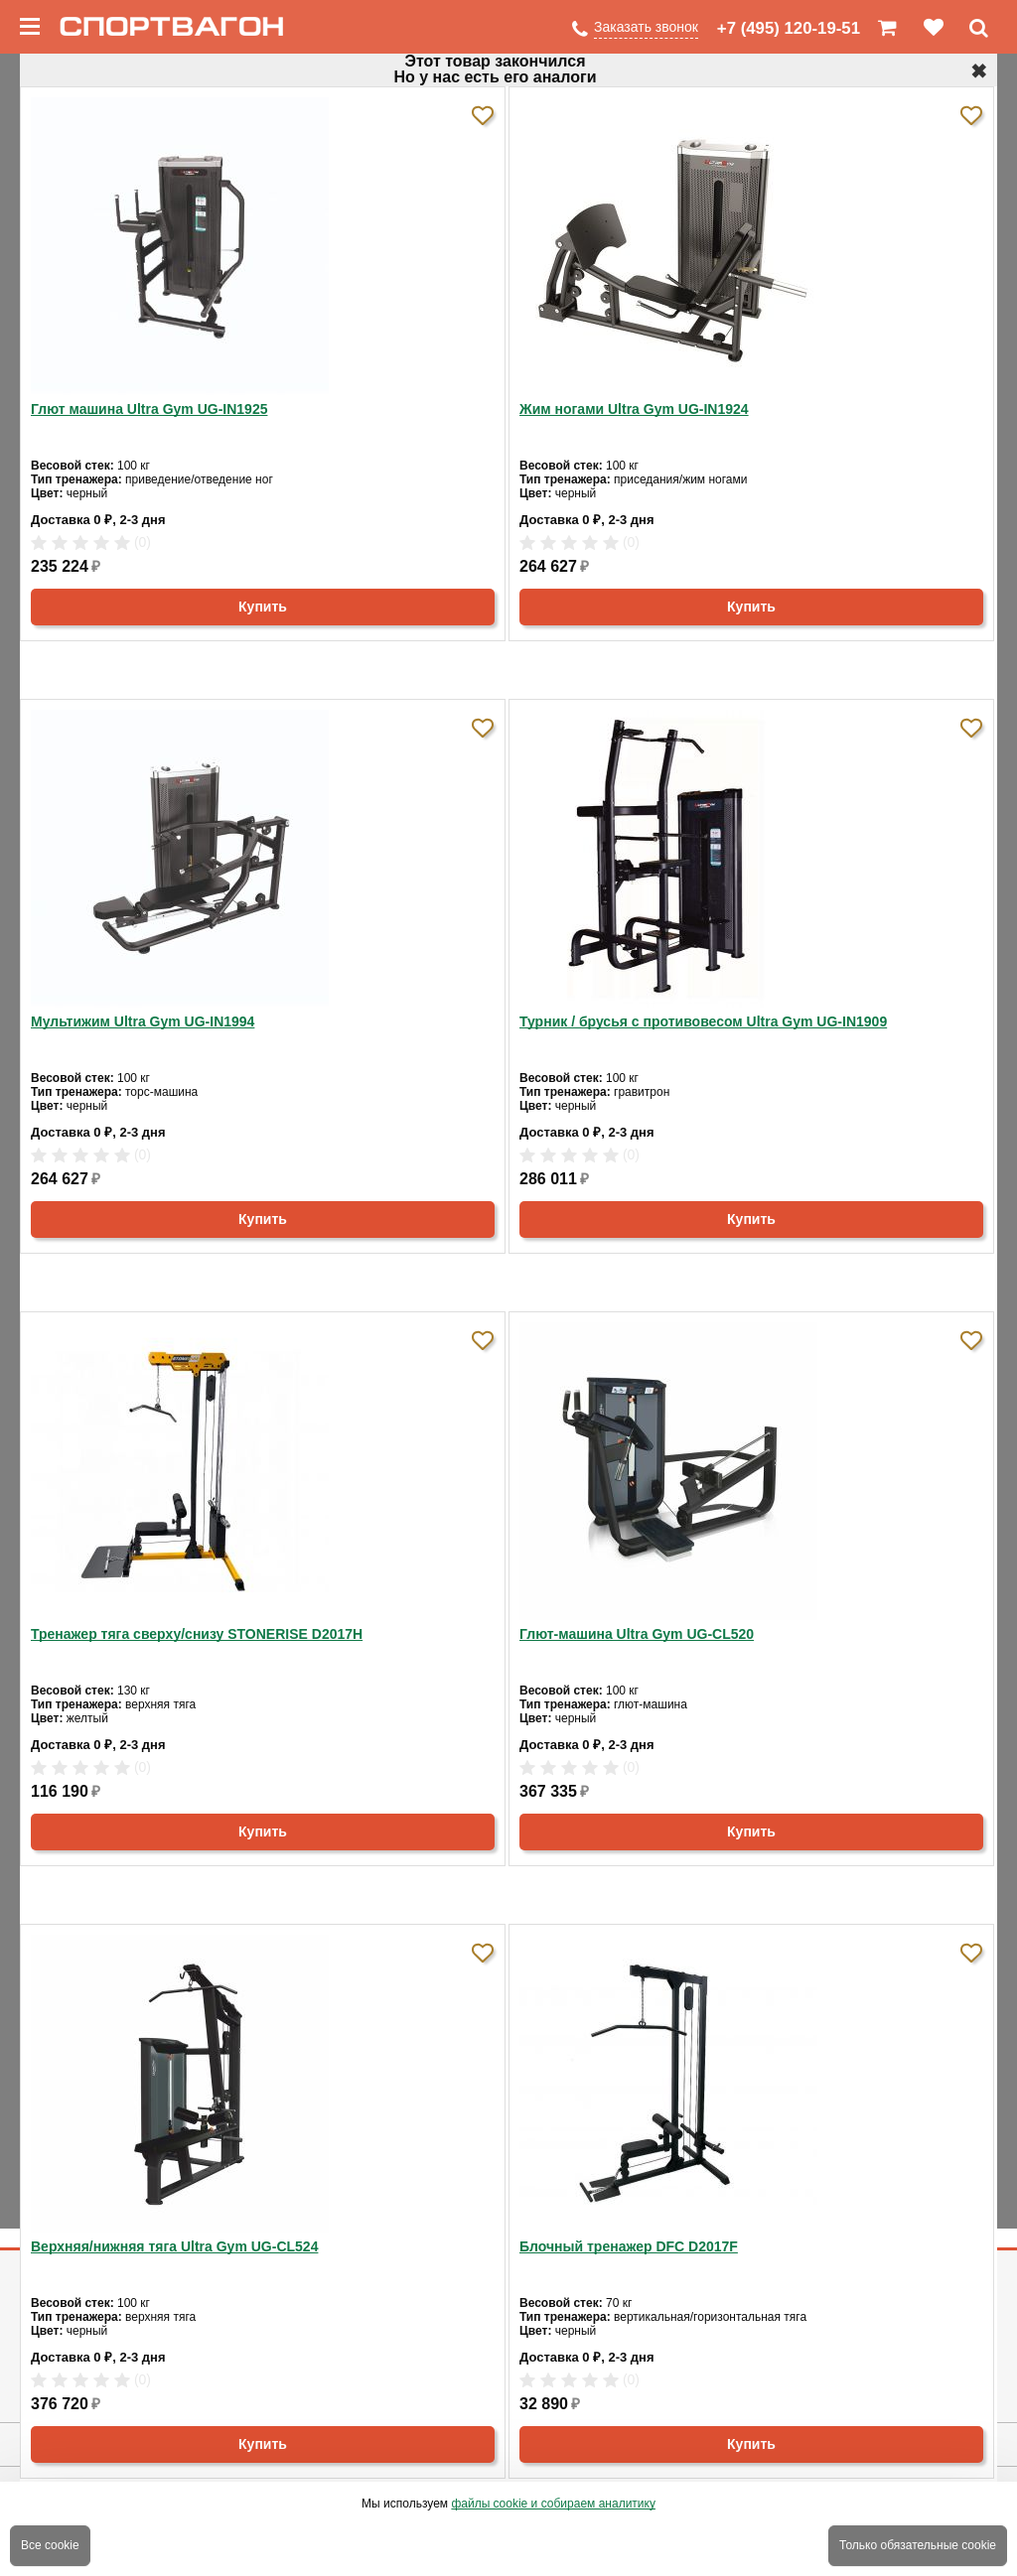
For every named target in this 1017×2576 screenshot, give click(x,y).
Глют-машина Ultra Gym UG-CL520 (636, 1634)
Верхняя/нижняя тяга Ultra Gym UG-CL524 (174, 2246)
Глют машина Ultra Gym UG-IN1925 (149, 409)
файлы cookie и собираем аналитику (553, 2503)
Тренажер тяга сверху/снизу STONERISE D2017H (197, 1634)
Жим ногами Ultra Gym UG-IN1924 (634, 409)
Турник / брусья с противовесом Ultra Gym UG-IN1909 (703, 1021)
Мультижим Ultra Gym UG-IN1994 (142, 1021)
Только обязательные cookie (917, 2545)
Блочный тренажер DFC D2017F (628, 2246)
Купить (262, 606)
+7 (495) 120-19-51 (788, 28)
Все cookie (50, 2545)
